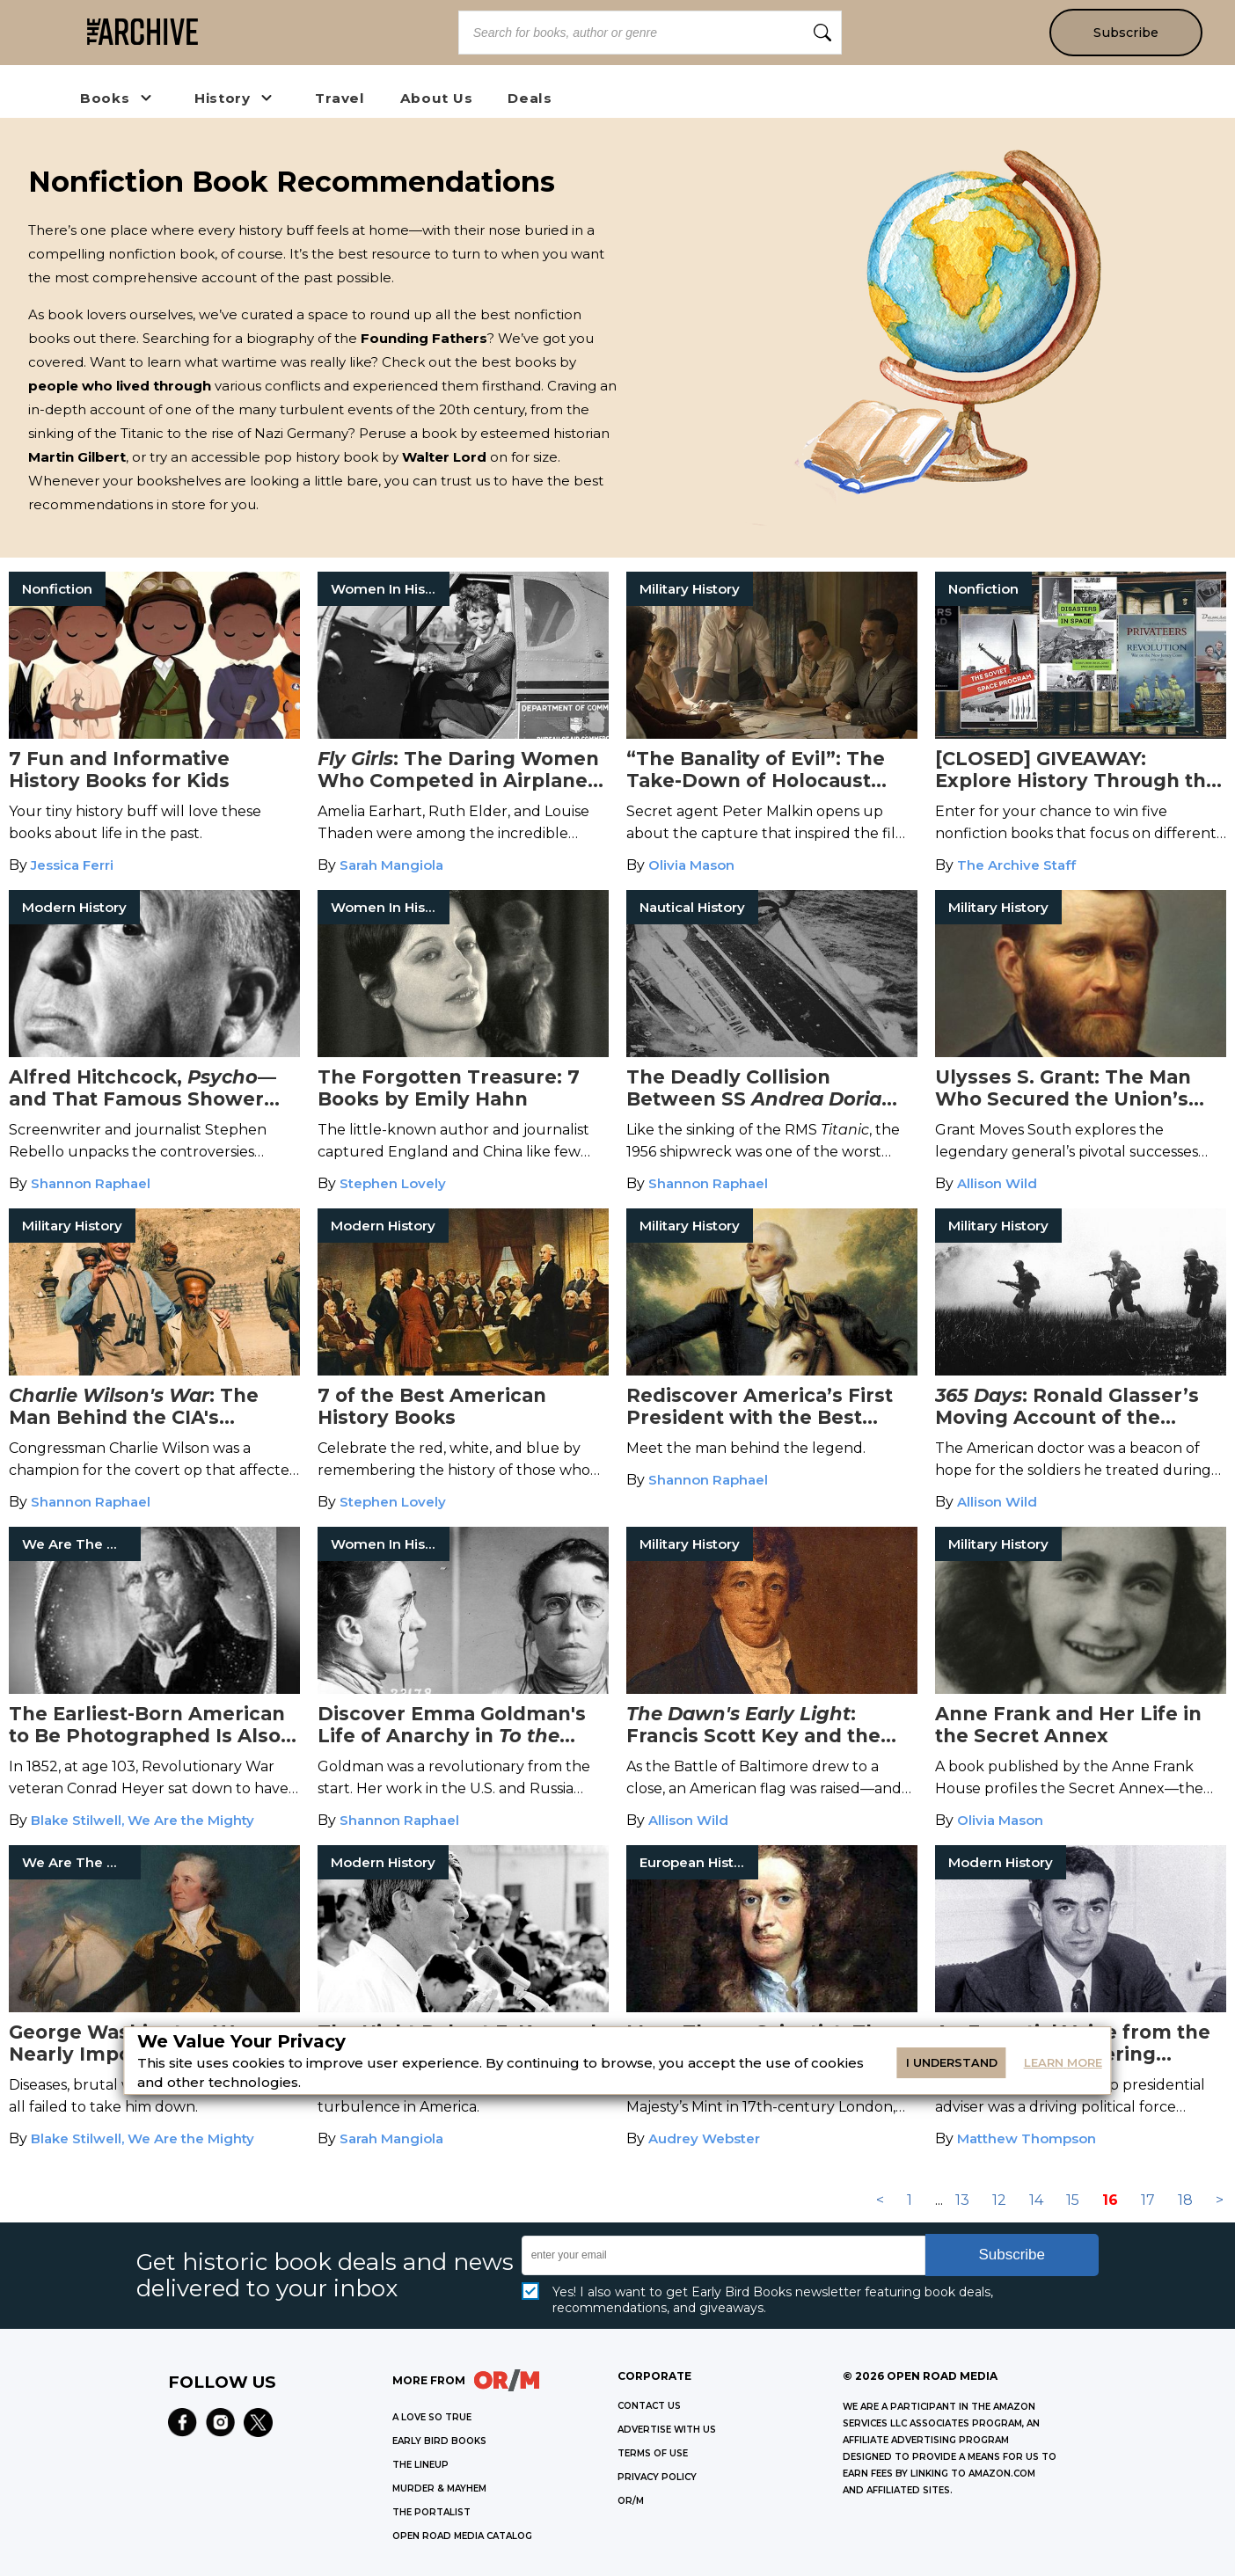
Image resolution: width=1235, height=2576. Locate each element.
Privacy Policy (657, 2477)
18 (1185, 2200)
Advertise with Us (667, 2429)
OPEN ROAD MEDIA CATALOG (462, 2536)
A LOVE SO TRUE (431, 2417)
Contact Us (649, 2406)
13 (962, 2200)
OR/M (631, 2501)
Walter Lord (444, 457)
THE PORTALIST (431, 2512)
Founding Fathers (424, 338)
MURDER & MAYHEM (439, 2488)
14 (1036, 2200)
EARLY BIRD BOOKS (439, 2441)
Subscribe (1125, 32)
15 (1072, 2200)
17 (1148, 2200)
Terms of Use (653, 2453)
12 (999, 2200)
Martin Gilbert (77, 457)
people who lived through (119, 385)
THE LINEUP (420, 2464)
